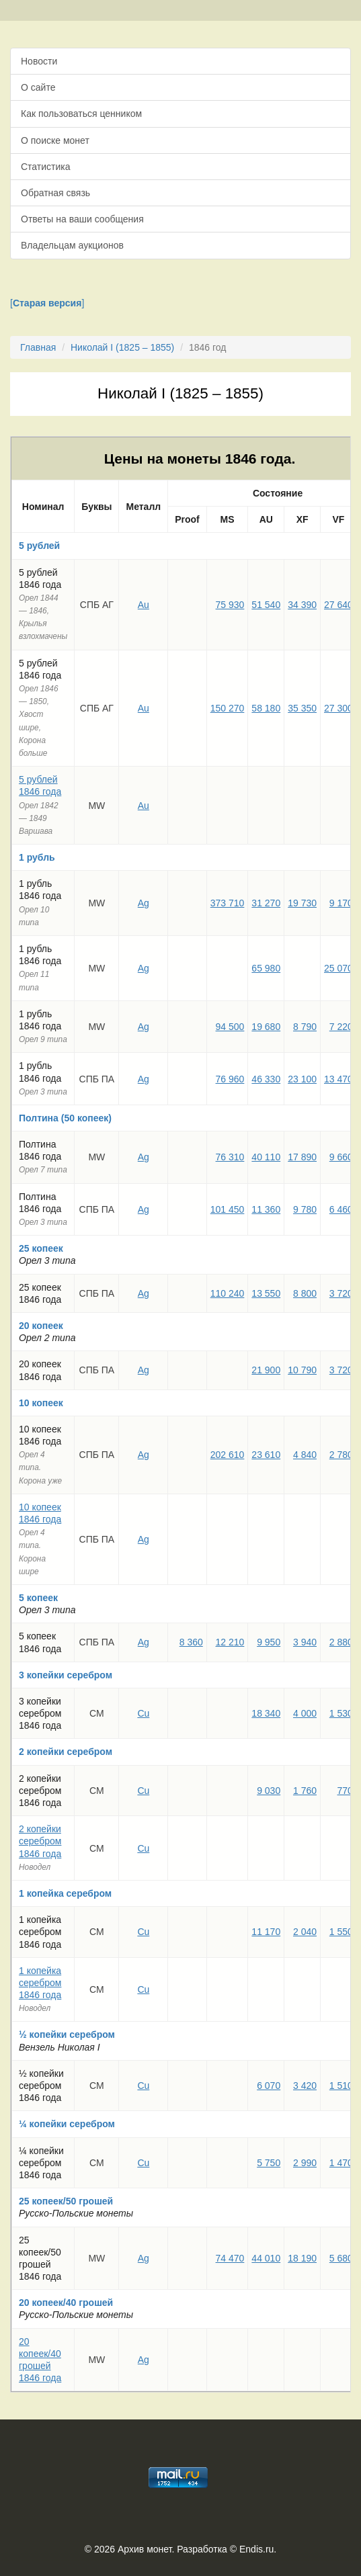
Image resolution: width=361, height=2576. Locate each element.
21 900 (265, 1370)
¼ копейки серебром (67, 2123)
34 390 (302, 604)
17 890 (302, 1157)
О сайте (38, 87)
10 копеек (41, 1403)
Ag (143, 903)
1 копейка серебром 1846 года (40, 1982)
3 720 (341, 1293)
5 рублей (39, 545)
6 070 (268, 2085)
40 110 (265, 1157)
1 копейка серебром (65, 1893)
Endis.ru (256, 2549)
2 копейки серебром (65, 1751)
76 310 (230, 1157)
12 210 (230, 1642)
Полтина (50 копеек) (65, 1118)
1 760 (305, 1790)
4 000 (305, 1713)
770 (344, 1790)
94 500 (230, 1026)
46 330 (265, 1079)
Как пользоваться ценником (81, 113)
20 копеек (41, 1325)
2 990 (305, 2162)
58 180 (265, 708)
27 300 (338, 708)
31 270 (265, 903)
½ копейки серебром (67, 2034)
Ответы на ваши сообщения (82, 219)
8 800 (305, 1293)
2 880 (341, 1642)
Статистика (46, 166)
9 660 (341, 1157)
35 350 (302, 708)
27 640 (338, 604)
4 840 (305, 1454)
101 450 (227, 1209)
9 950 (268, 1642)
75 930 (230, 604)
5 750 (268, 2162)
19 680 (265, 1026)
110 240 (227, 1293)
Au (143, 604)
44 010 (265, 2258)
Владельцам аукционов (72, 245)
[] (47, 303)
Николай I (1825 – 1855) (122, 347)
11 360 (265, 1209)
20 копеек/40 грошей (66, 2302)
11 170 (265, 1931)
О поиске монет (55, 140)
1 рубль (37, 857)
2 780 (341, 1454)
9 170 (341, 903)
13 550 (265, 1293)
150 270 (227, 708)
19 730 (302, 903)
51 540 (265, 604)
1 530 (341, 1713)
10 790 (302, 1370)
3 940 (305, 1642)
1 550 (341, 1931)
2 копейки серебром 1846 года (40, 1840)
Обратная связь (55, 192)
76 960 (230, 1079)
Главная (38, 347)
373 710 (227, 903)
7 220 (341, 1026)
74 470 (230, 2258)
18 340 (265, 1713)
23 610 (265, 1454)
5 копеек (38, 1597)
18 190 (302, 2258)
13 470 (338, 1079)
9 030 (268, 1790)
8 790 (305, 1026)
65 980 (265, 968)
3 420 (305, 2085)
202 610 (227, 1454)
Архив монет (144, 2549)
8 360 (191, 1642)
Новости (39, 61)
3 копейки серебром (65, 1675)
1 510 (341, 2085)
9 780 (305, 1209)
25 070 (338, 968)
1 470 (341, 2162)
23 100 (302, 1079)
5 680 (341, 2258)
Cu (143, 1713)
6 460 (341, 1209)
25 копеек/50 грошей (66, 2201)
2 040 (305, 1931)
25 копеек (41, 1248)
